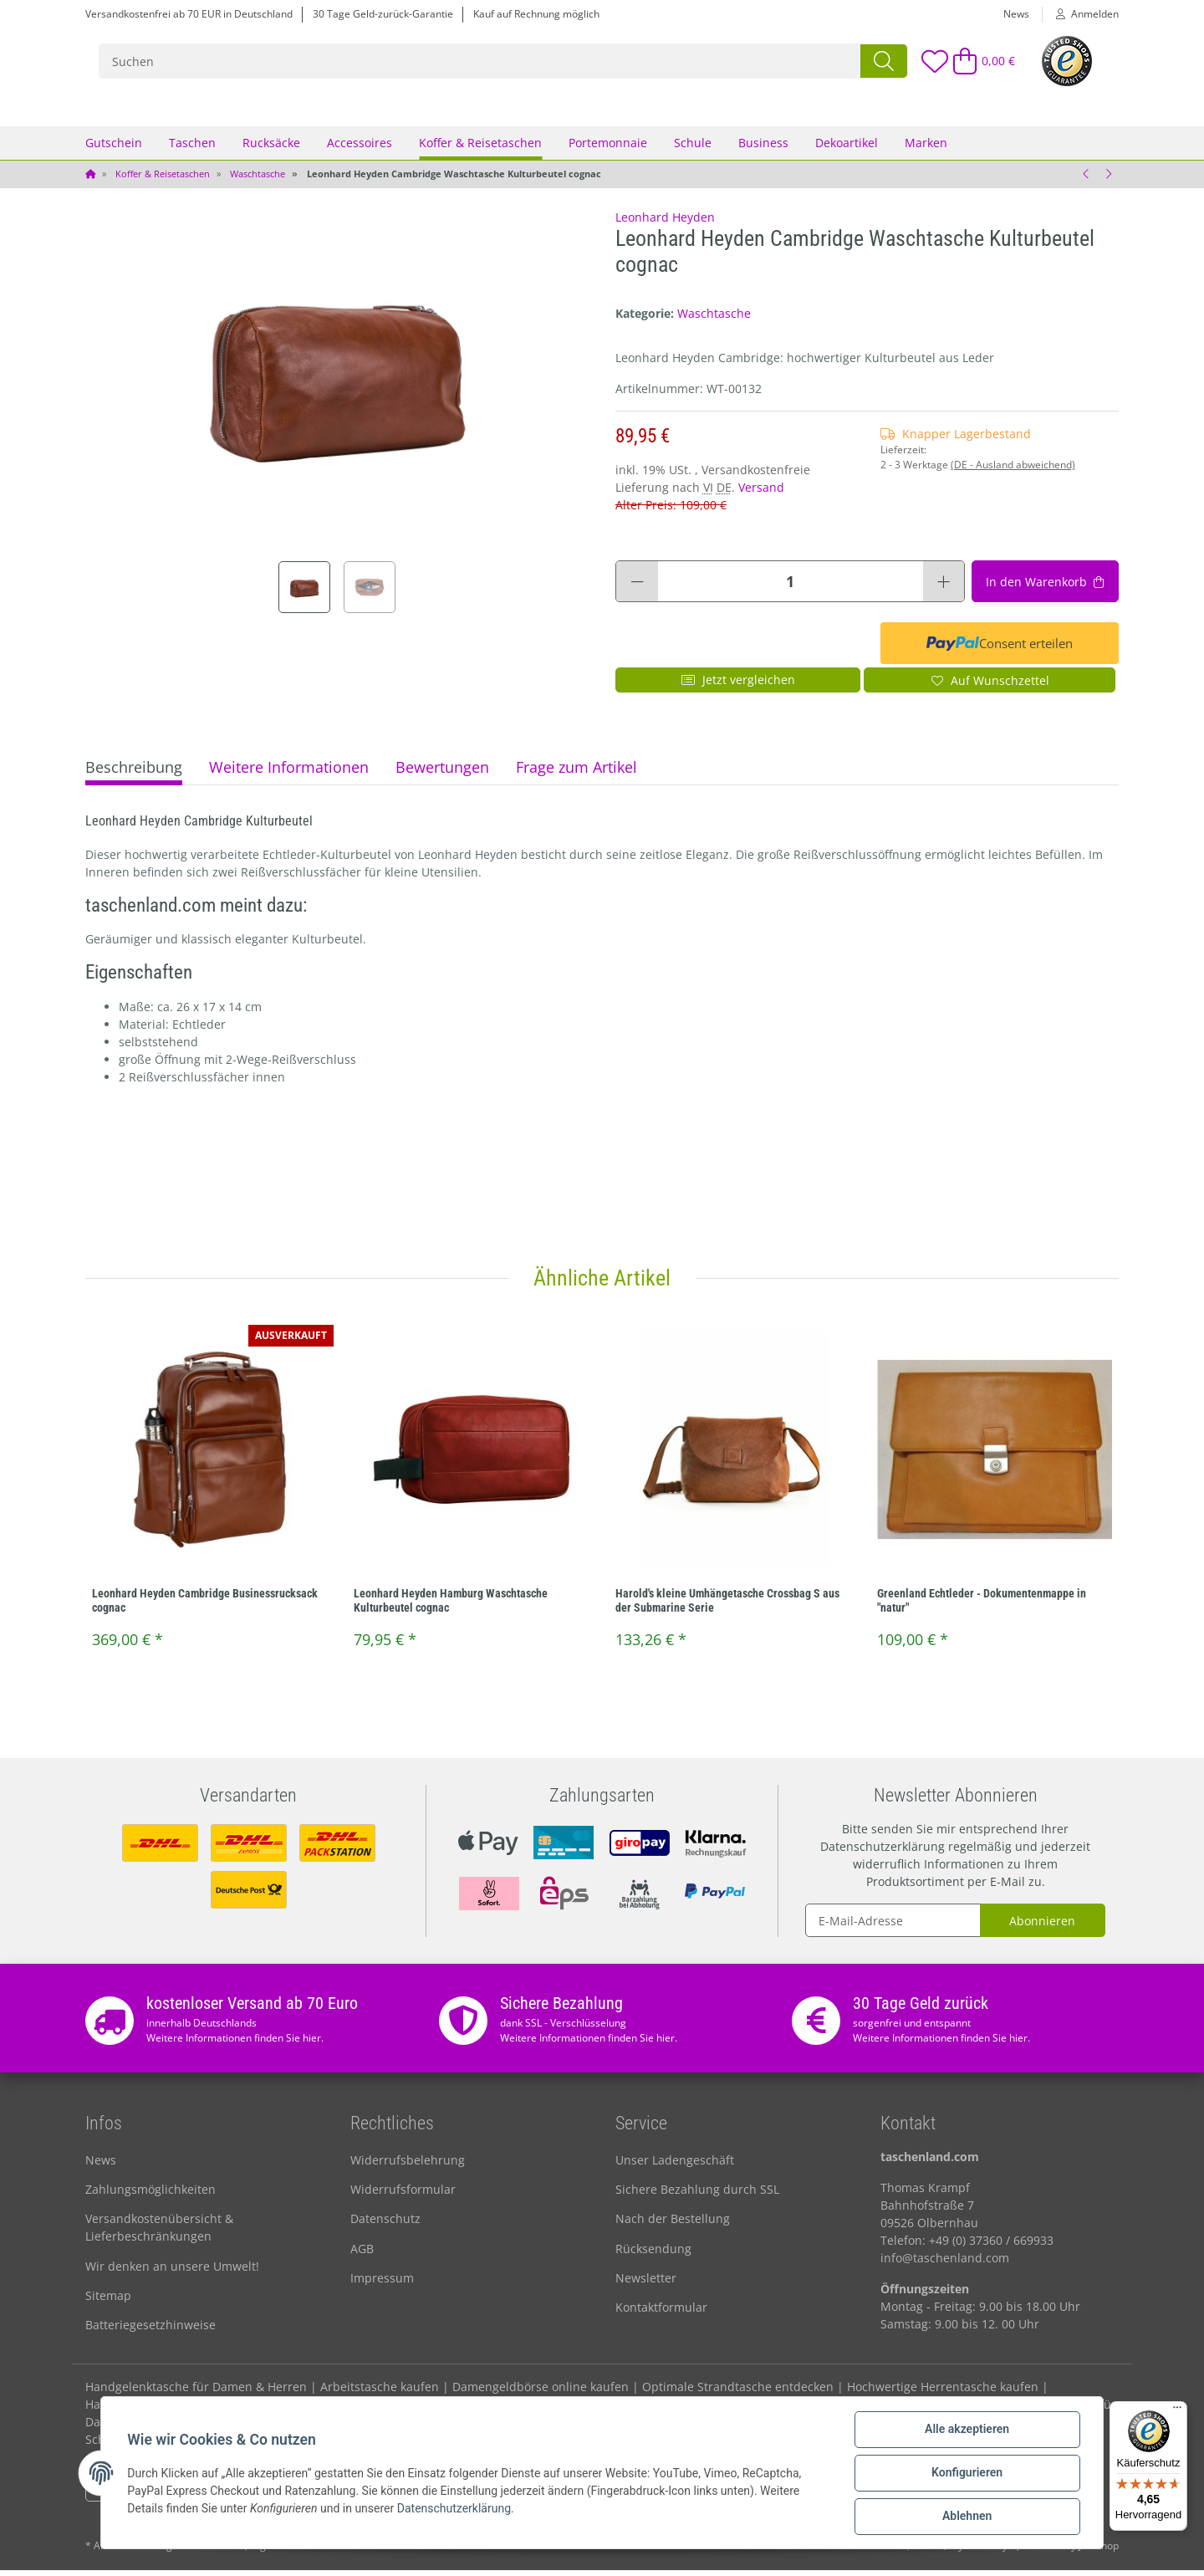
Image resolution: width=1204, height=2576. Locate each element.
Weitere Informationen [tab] (289, 774)
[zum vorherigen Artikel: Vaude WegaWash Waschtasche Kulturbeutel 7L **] (1086, 179)
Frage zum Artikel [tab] (576, 774)
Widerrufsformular (403, 2195)
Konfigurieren (966, 2473)
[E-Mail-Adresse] (893, 1926)
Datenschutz (385, 2225)
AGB (362, 2254)
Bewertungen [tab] (442, 774)
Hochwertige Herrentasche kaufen (942, 2392)
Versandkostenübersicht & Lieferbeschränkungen (159, 2234)
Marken (926, 148)
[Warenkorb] (977, 63)
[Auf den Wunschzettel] (989, 686)
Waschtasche (714, 319)
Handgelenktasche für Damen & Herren (196, 2392)
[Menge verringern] (637, 588)
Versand (761, 494)
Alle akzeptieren (966, 2429)
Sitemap (108, 2301)
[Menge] (790, 588)
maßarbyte (991, 2551)
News (1016, 14)
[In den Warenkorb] (1045, 588)
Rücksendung (653, 2254)
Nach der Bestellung (672, 2225)
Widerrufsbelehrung (407, 2166)
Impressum (382, 2284)
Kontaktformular (661, 2314)
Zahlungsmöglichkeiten (150, 2195)
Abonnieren (1042, 1927)
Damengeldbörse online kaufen (540, 2392)
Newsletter (645, 2284)
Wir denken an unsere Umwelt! (172, 2272)
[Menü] (1177, 2411)
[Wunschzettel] (915, 63)
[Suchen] (586, 64)
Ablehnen (966, 2516)
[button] (1081, 14)
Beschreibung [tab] (133, 774)
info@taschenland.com (944, 2264)
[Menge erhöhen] (943, 588)
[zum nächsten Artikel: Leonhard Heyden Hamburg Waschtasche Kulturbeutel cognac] (1108, 179)
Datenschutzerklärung (882, 1852)
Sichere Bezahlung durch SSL (697, 2195)
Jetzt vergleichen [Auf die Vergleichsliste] (738, 686)
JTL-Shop (1099, 2551)
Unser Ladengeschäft (674, 2166)
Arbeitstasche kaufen (379, 2392)
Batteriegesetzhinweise (150, 2331)
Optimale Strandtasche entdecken (738, 2392)
